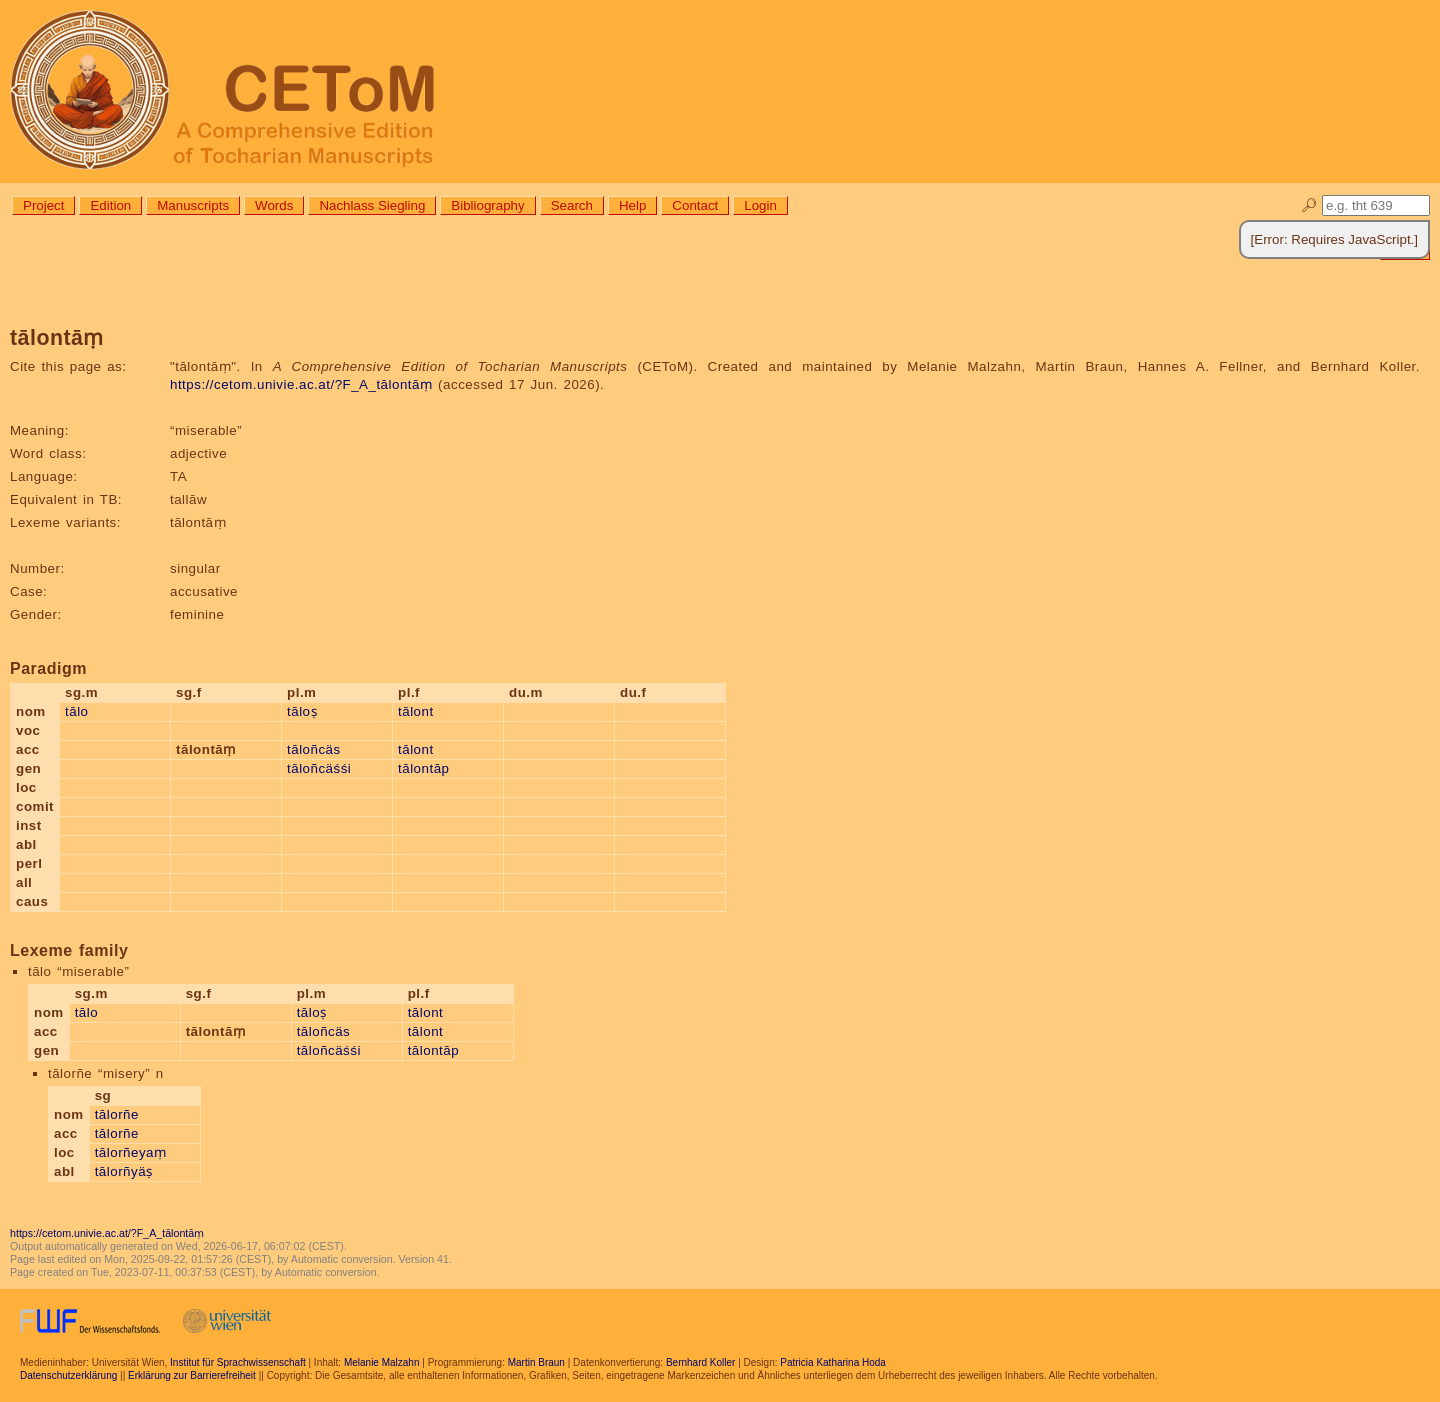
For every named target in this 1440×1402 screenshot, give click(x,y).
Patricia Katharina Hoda (833, 1362)
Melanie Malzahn (382, 1362)
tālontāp (423, 768)
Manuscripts (193, 205)
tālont (416, 711)
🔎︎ (1309, 205)
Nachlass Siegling (372, 205)
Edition (110, 205)
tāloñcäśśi (319, 768)
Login (760, 205)
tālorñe (117, 1114)
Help (632, 205)
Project (43, 205)
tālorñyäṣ (124, 1171)
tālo (77, 711)
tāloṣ (302, 711)
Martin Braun (536, 1362)
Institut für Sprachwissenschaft (238, 1362)
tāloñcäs (314, 749)
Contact (695, 205)
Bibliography (487, 205)
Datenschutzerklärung (68, 1375)
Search (572, 205)
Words (274, 205)
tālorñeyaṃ (131, 1152)
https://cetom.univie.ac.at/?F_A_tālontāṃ (301, 384)
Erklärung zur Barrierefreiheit (192, 1375)
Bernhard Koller (700, 1362)
